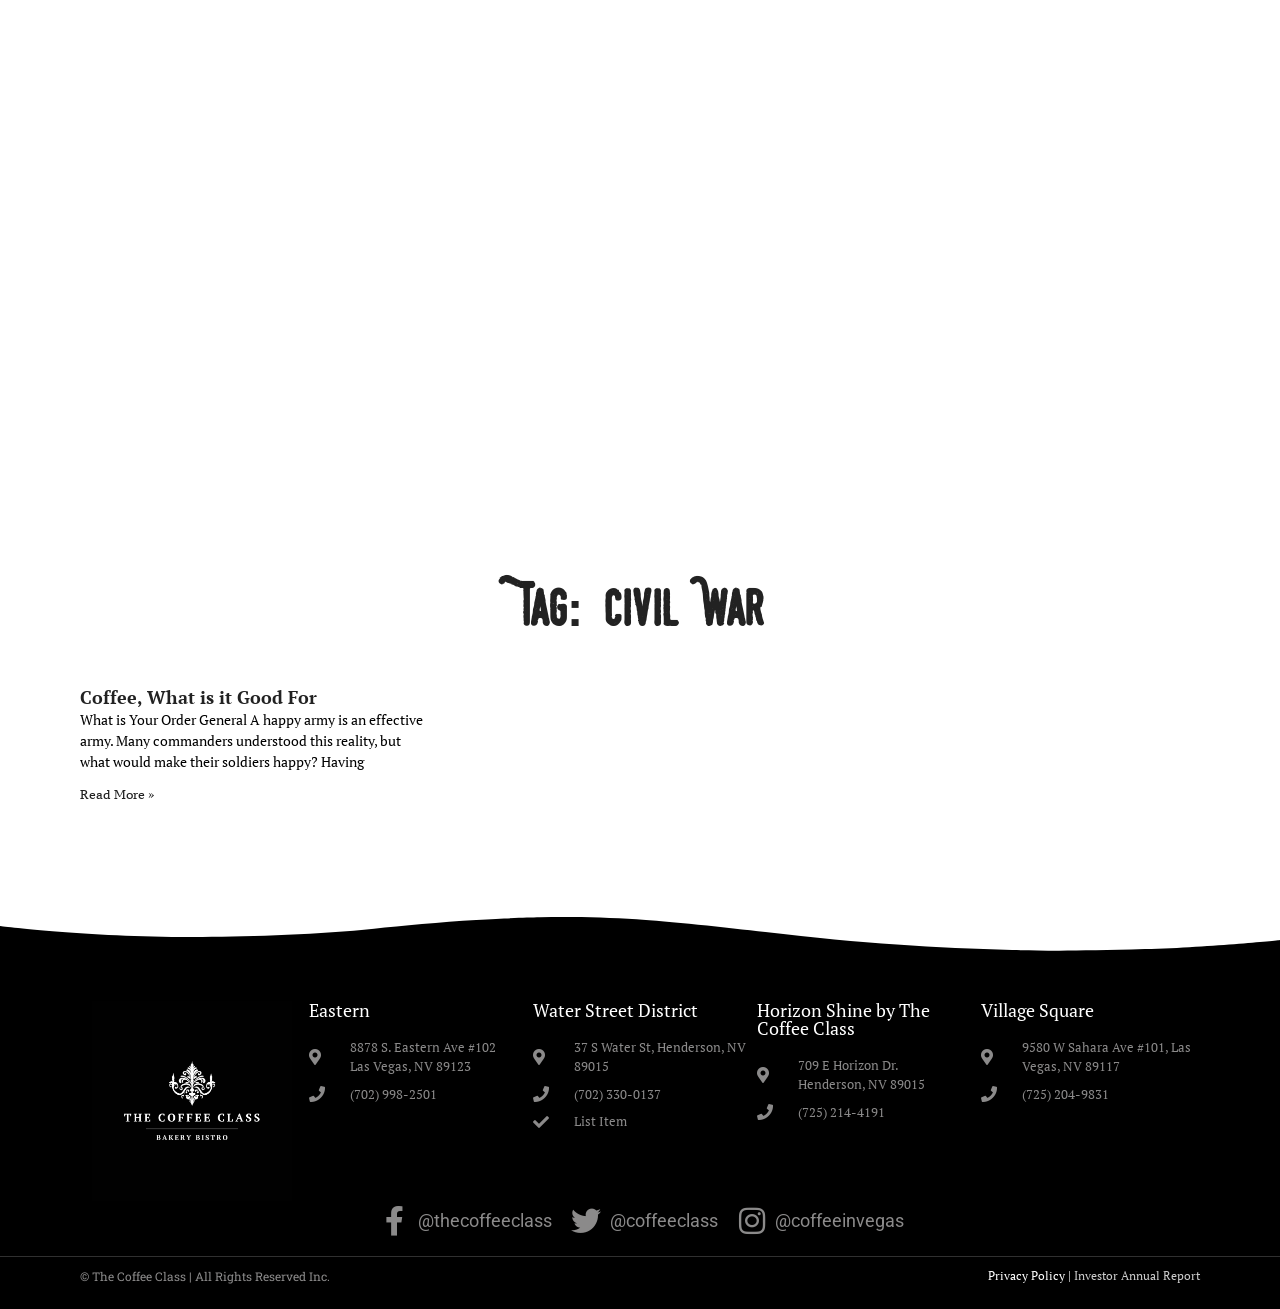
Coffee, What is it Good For (198, 697)
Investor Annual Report (1137, 1275)
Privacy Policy (1026, 1275)
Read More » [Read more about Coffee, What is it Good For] (117, 794)
